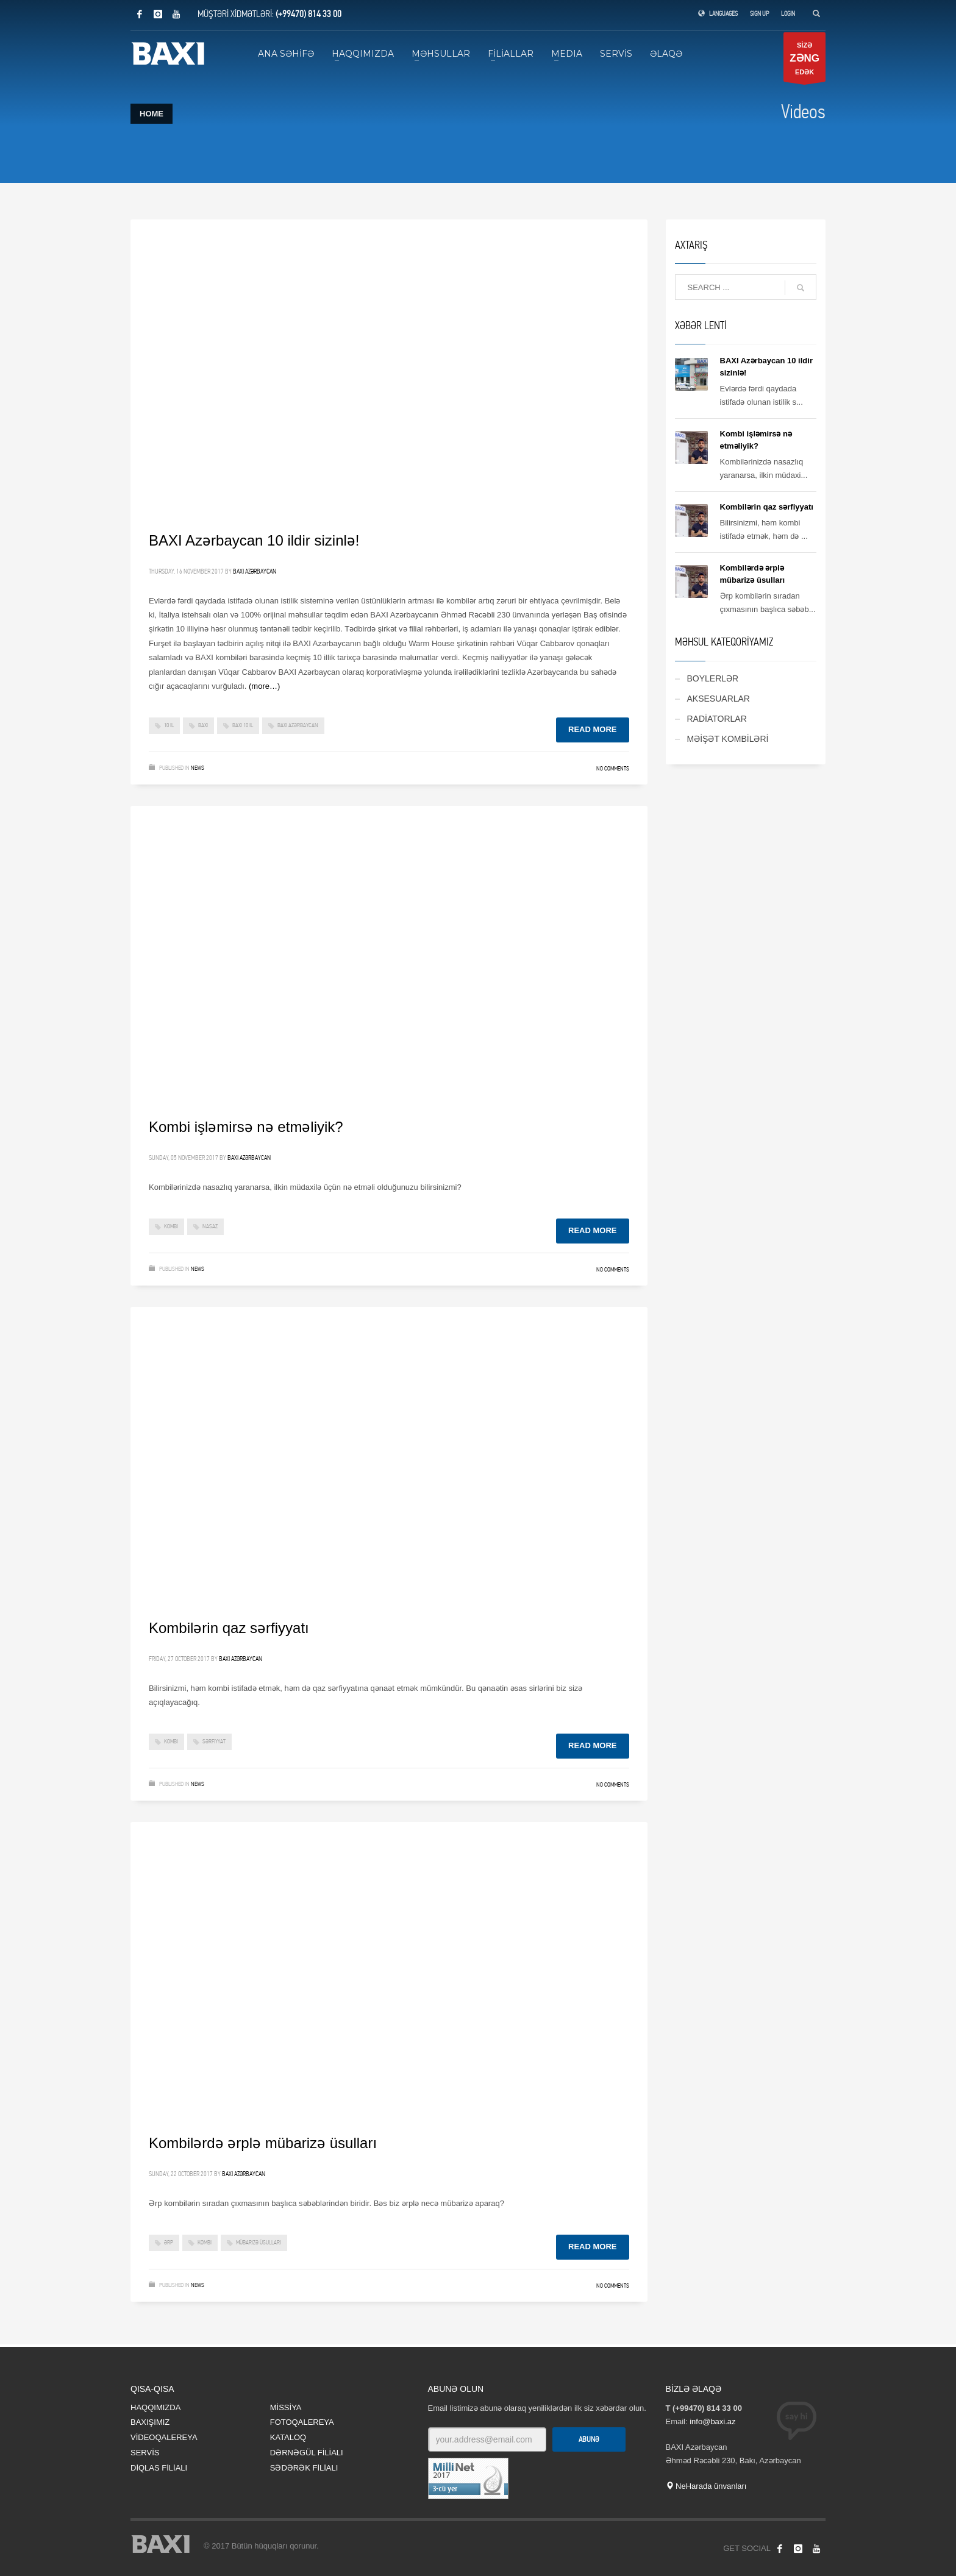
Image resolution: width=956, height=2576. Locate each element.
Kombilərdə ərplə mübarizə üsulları (263, 2143)
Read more (592, 729)
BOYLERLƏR (713, 678)
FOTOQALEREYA (302, 2422)
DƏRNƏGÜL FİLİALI (306, 2452)
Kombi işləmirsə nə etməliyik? (246, 1127)
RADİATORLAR (717, 719)
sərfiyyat (214, 1741)
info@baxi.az (712, 2421)
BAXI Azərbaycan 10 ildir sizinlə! (254, 540)
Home (151, 113)
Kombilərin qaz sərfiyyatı (229, 1628)
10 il (169, 725)
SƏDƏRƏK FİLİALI (304, 2467)
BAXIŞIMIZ (149, 2422)
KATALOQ (288, 2437)
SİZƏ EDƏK (804, 61)
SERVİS (144, 2452)
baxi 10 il (242, 725)
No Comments (612, 768)
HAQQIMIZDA (155, 2407)
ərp (168, 2242)
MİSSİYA (286, 2407)
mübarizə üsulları (258, 2242)
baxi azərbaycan (297, 725)
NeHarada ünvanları (706, 2486)
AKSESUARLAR (718, 698)
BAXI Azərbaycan (254, 571)
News (197, 768)
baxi (203, 725)
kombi (171, 1226)
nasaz (210, 1226)
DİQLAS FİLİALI (158, 2467)
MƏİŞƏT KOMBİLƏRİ (728, 739)
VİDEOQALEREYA (164, 2437)
